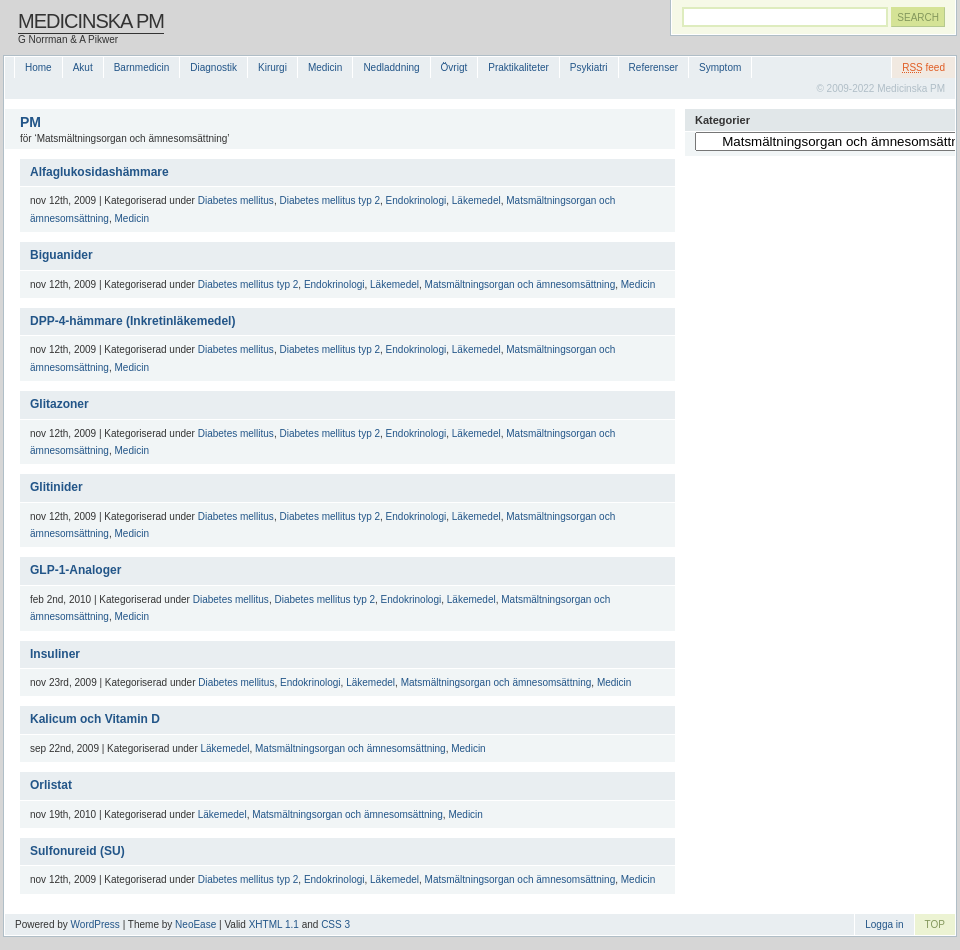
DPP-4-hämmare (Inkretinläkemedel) (132, 321)
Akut (83, 67)
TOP (935, 924)
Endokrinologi (416, 200)
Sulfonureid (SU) (77, 851)
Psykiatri (589, 67)
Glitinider (56, 487)
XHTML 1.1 (274, 924)
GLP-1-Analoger (75, 570)
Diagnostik (213, 67)
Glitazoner (59, 404)
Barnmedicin (142, 67)
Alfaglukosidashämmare (99, 172)
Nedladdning (391, 67)
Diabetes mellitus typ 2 (329, 200)
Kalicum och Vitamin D (95, 719)
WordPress (95, 924)
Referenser (653, 67)
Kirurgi (272, 67)
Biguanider (61, 255)
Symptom (720, 67)
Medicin (325, 67)
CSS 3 (335, 924)
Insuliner (55, 654)
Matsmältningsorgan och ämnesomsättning (520, 284)
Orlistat (51, 785)
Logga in (884, 924)
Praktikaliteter (518, 67)
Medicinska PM (91, 21)
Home (38, 67)
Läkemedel (476, 200)
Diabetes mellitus (236, 200)
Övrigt (454, 67)
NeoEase (195, 924)
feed (923, 67)
